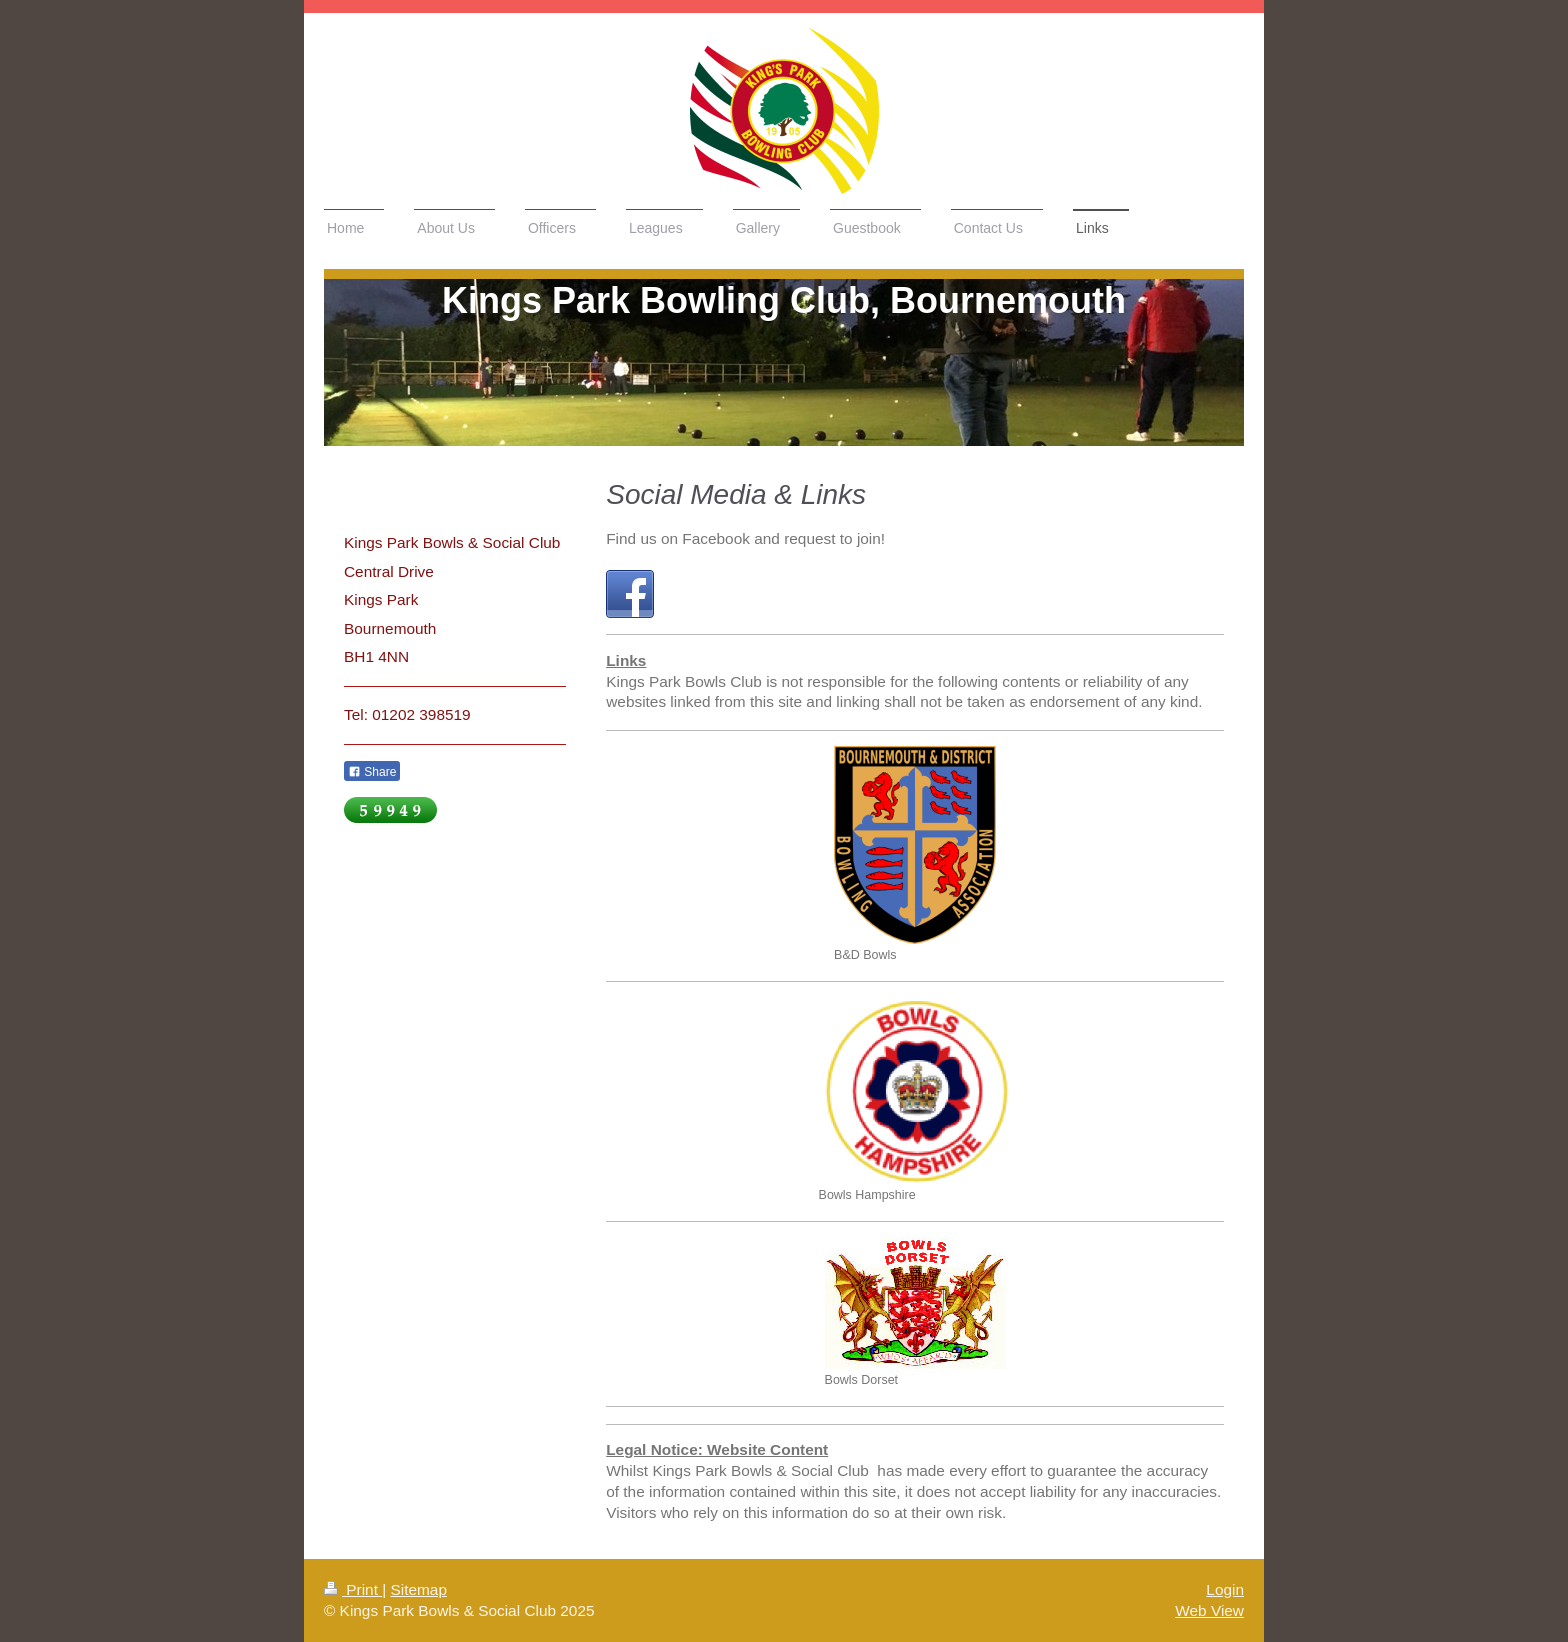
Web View (1209, 1610)
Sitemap (418, 1589)
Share (372, 772)
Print (353, 1589)
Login (1225, 1589)
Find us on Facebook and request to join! (745, 538)
